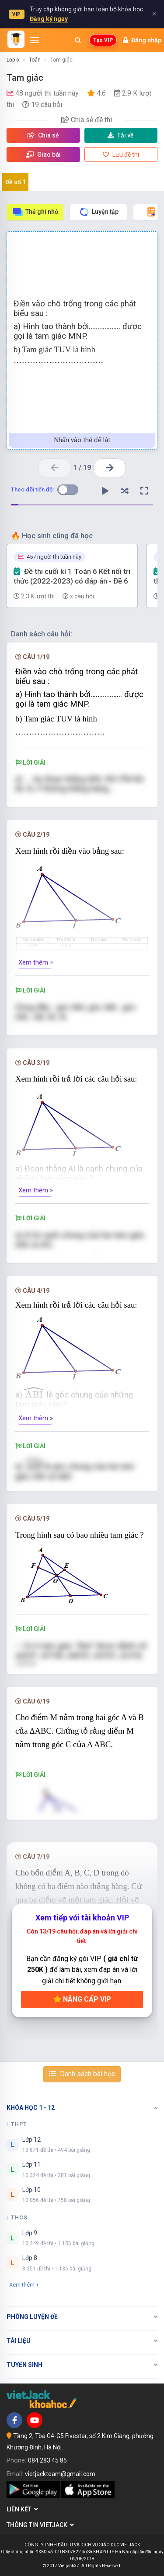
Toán (35, 60)
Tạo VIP (103, 40)
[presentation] (34, 1392)
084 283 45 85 (47, 2460)
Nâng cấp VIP (82, 1999)
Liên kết (22, 2509)
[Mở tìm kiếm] (78, 40)
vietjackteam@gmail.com (60, 2473)
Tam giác (61, 60)
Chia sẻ (43, 135)
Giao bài (43, 154)
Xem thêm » (35, 962)
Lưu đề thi (121, 154)
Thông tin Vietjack (40, 2524)
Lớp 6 (13, 60)
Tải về (121, 135)
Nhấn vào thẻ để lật (82, 440)
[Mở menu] (34, 40)
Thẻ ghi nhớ (35, 211)
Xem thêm (23, 2284)
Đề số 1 (15, 182)
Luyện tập (99, 211)
